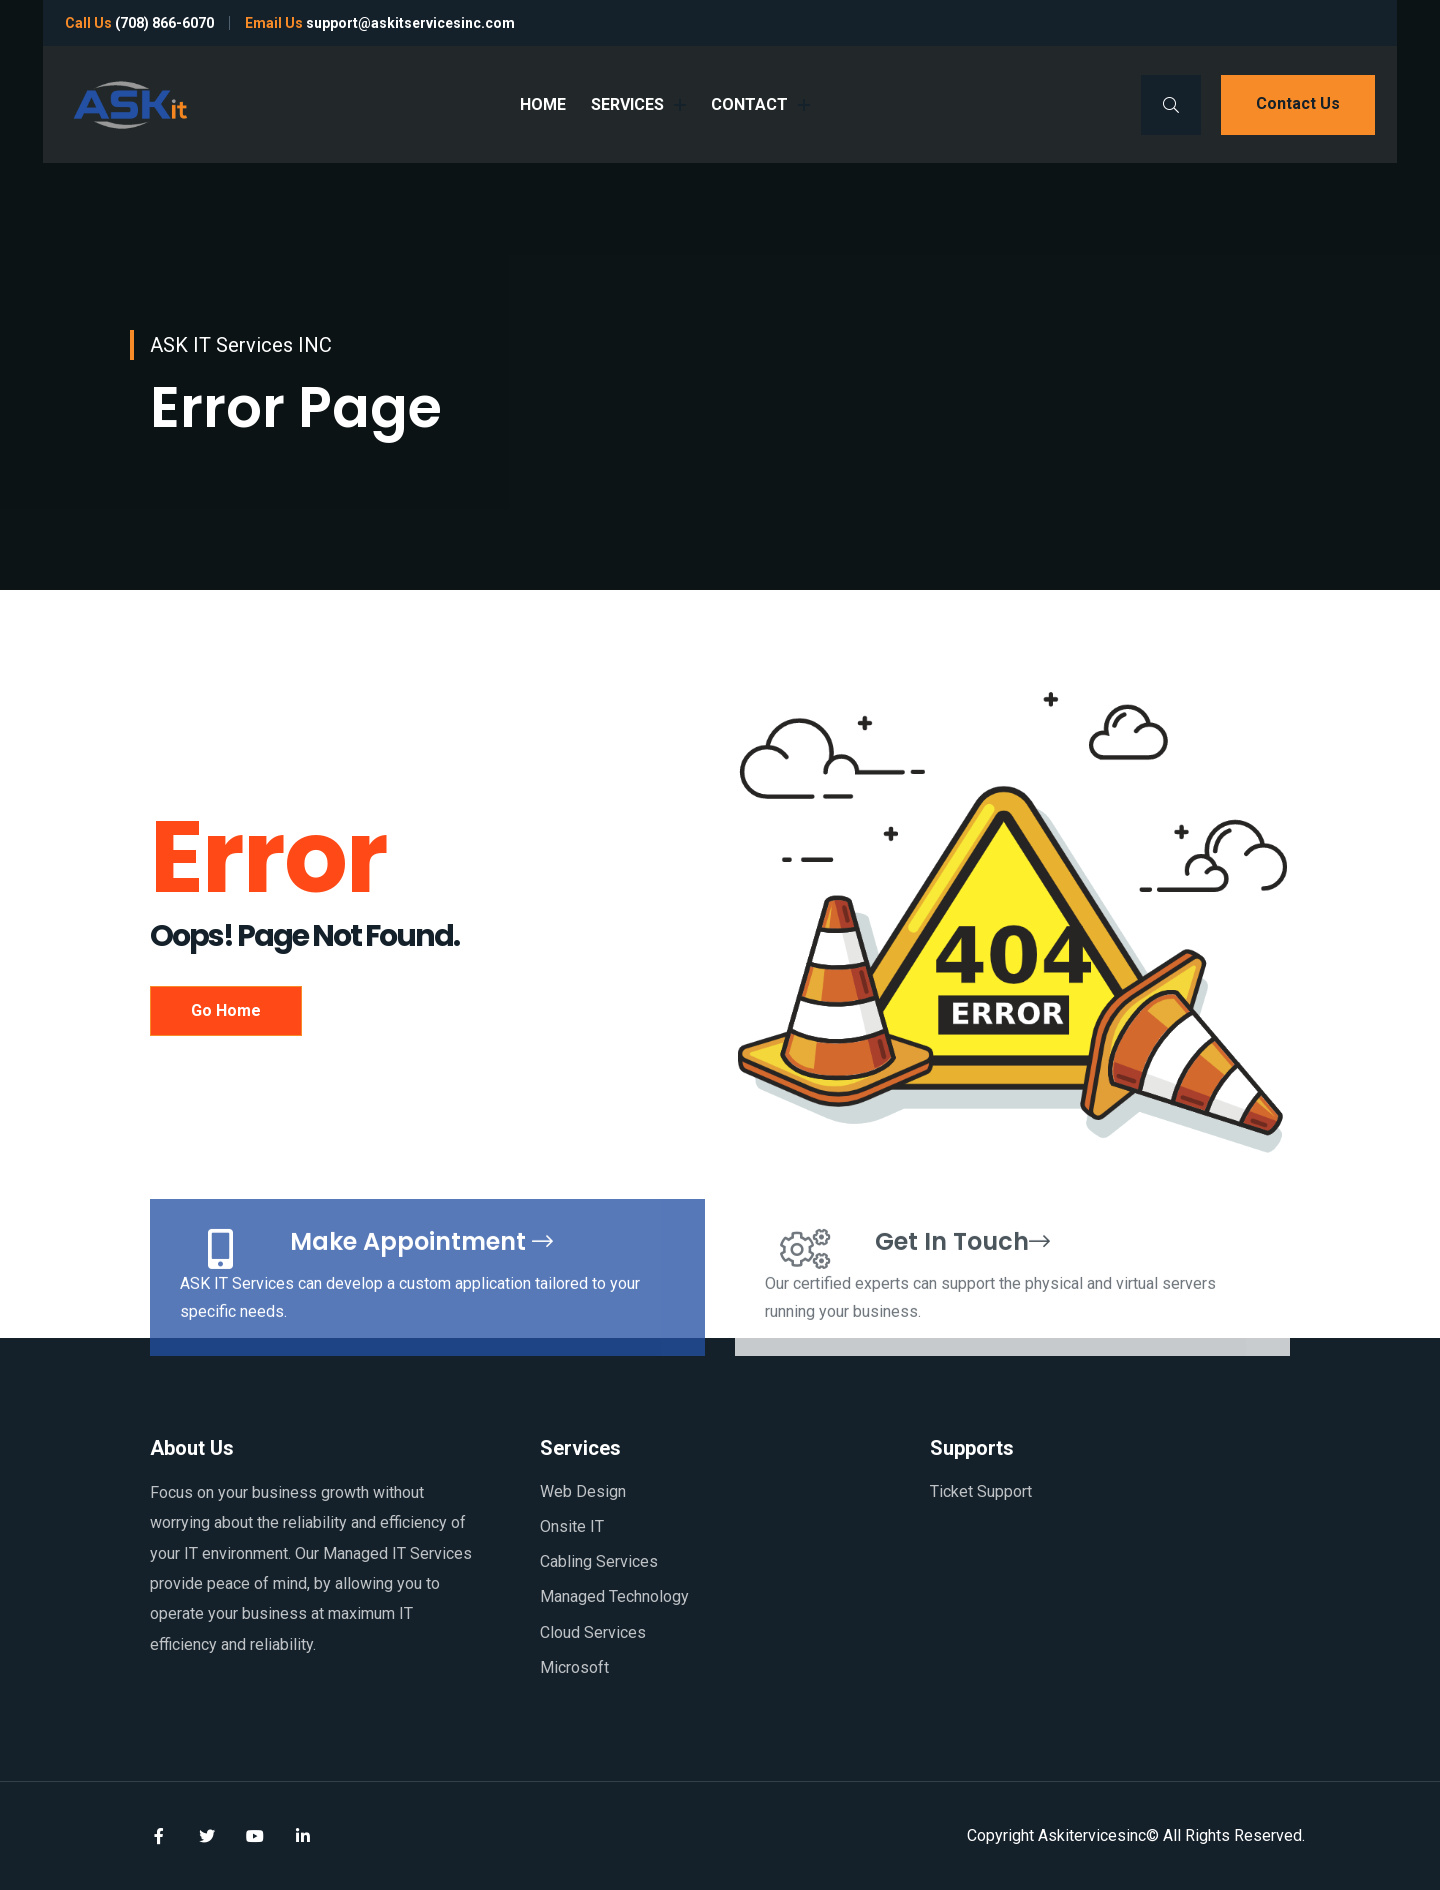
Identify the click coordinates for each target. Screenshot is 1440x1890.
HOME (543, 104)
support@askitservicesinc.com (410, 23)
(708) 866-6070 (164, 23)
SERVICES (638, 104)
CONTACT (760, 104)
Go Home (226, 1010)
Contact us (1298, 103)
